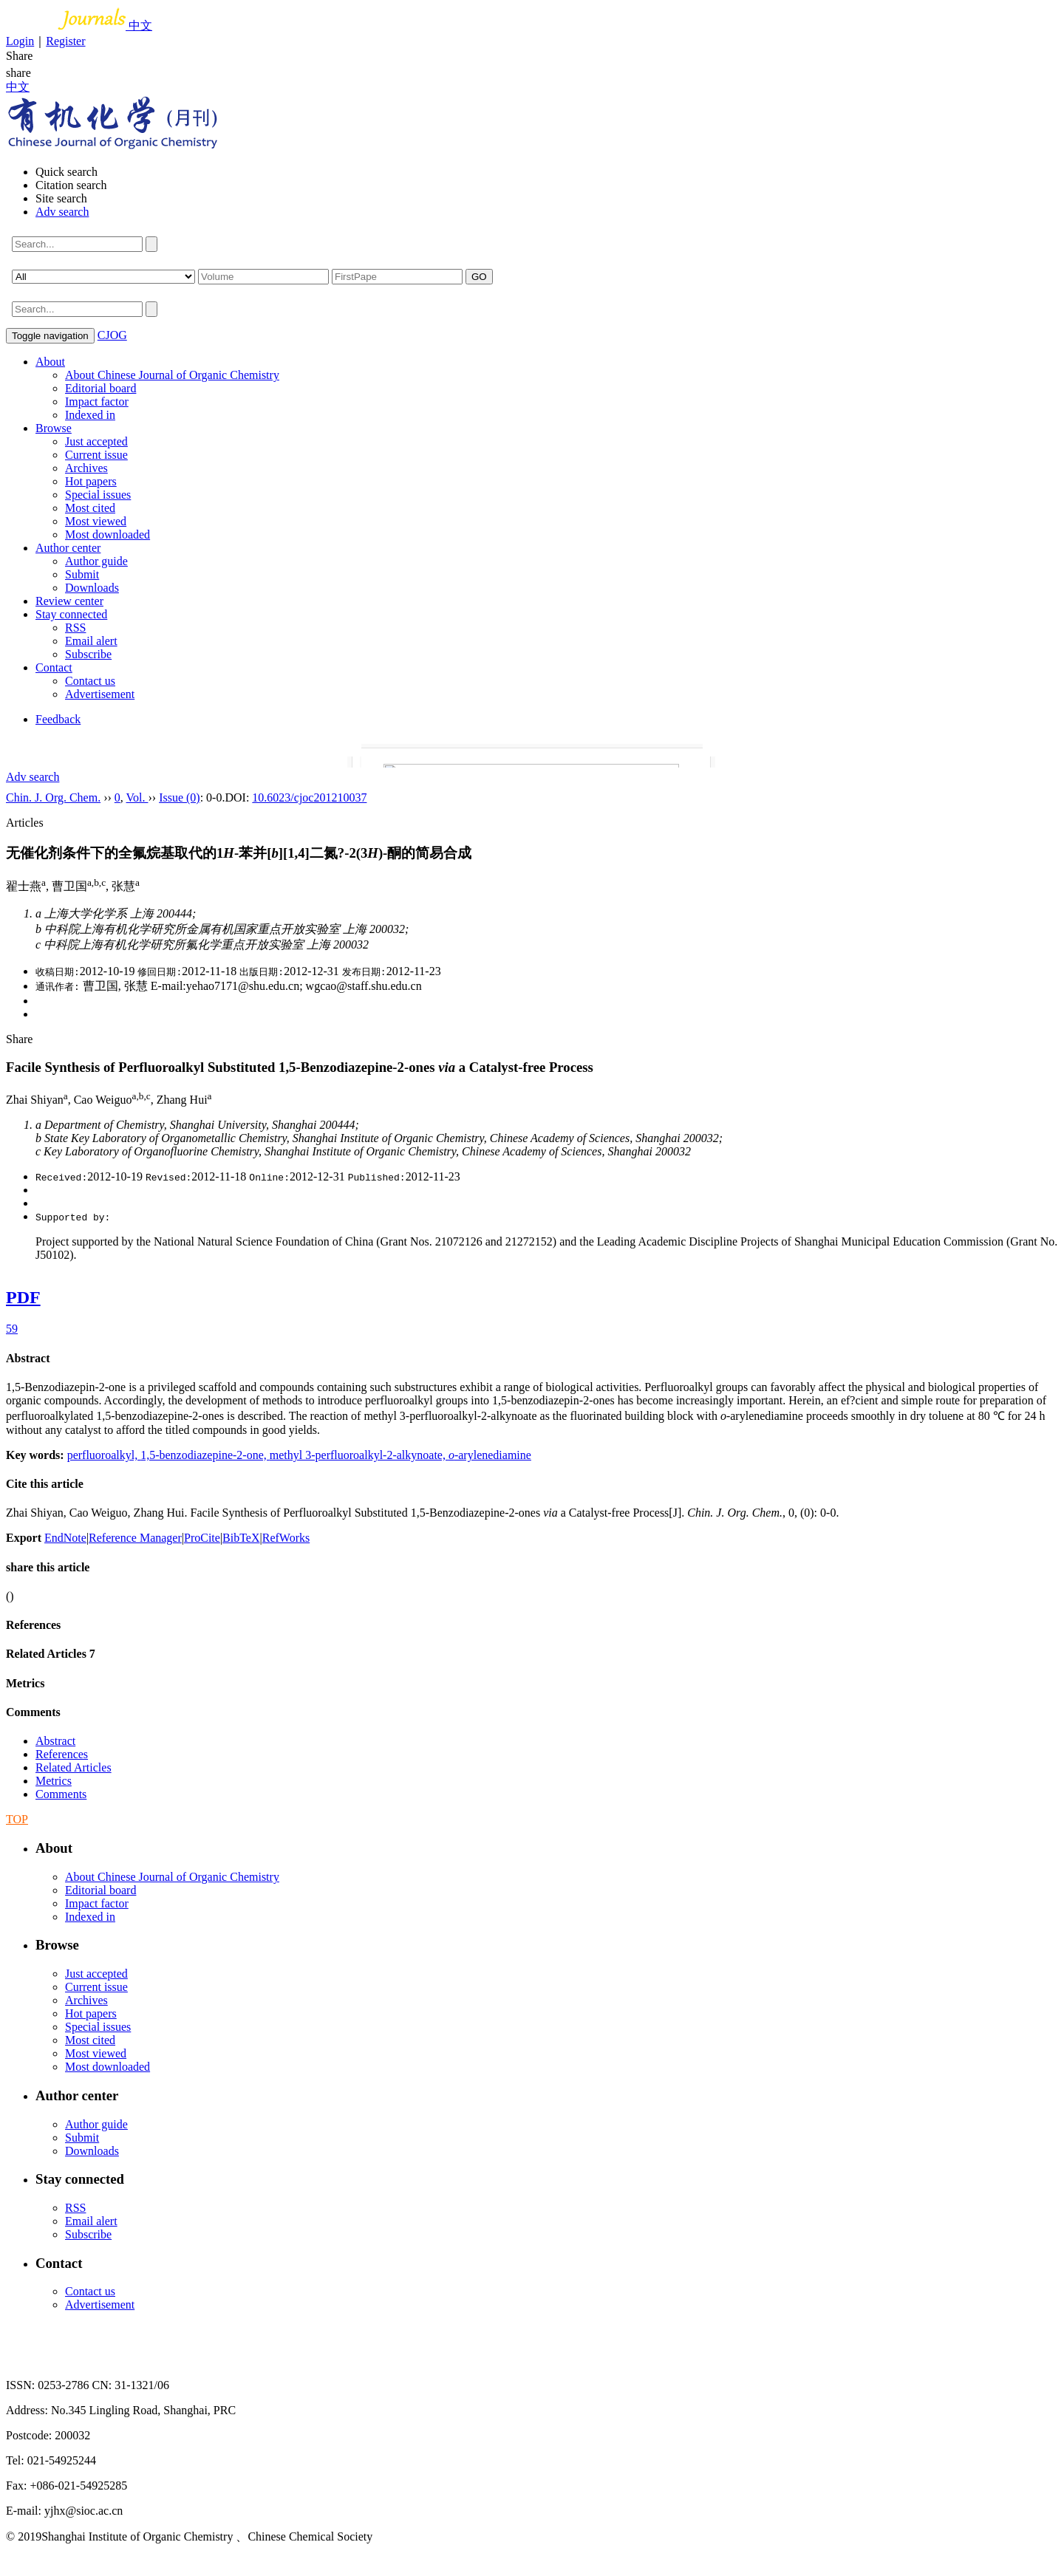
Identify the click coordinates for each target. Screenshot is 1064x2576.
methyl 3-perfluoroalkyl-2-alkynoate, (359, 1455)
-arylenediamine (490, 1455)
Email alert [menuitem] (91, 641)
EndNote (65, 1537)
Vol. (137, 797)
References (33, 1625)
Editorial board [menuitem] (100, 388)
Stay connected (71, 614)
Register (65, 41)
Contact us (90, 680)
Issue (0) (179, 797)
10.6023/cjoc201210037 (309, 797)
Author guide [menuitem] (96, 561)
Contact (53, 667)
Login (20, 41)
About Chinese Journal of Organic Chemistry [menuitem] (172, 375)
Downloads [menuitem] (92, 587)
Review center (69, 601)
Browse (53, 428)
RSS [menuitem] (75, 627)
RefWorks (286, 1537)
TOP (17, 1819)
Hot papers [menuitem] (91, 481)
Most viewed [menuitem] (95, 521)
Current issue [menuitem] (96, 454)
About (50, 361)
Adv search (62, 211)
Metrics (25, 1683)
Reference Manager (135, 1537)
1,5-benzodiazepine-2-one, (205, 1455)
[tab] (532, 1358)
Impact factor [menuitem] (97, 401)
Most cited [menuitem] (90, 508)
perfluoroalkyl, (104, 1455)
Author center (67, 547)
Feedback (58, 719)
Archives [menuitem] (86, 468)
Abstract (28, 1358)
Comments (33, 1712)
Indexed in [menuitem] (90, 415)
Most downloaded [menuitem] (107, 534)
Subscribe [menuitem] (88, 654)
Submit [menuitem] (82, 574)
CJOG (112, 335)
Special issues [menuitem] (98, 494)
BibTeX (240, 1537)
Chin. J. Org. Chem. (53, 797)
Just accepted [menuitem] (96, 441)
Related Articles (50, 1653)
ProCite (202, 1537)
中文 (140, 25)
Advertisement (99, 694)
